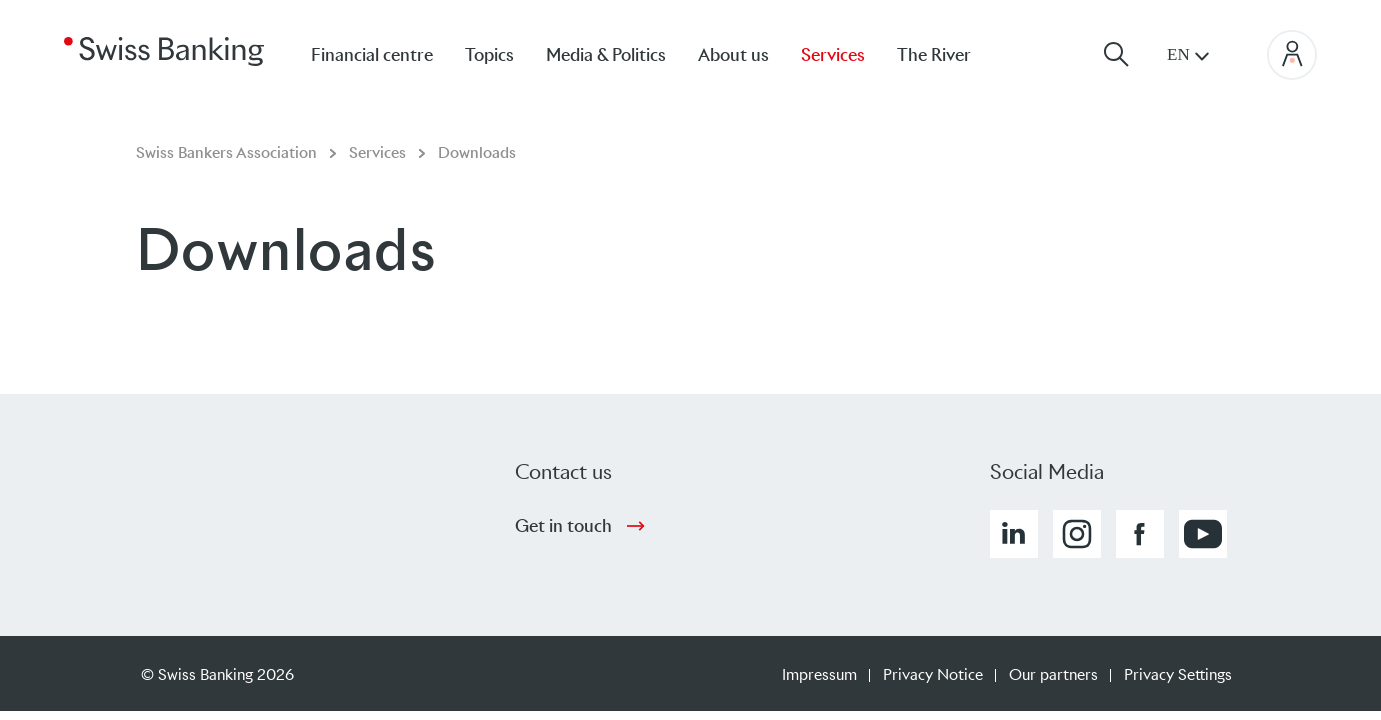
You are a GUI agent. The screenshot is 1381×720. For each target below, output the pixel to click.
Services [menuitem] (833, 55)
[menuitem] (950, 54)
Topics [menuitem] (489, 55)
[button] (1014, 534)
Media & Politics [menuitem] (606, 55)
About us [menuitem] (733, 55)
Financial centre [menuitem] (372, 55)
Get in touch (563, 526)
